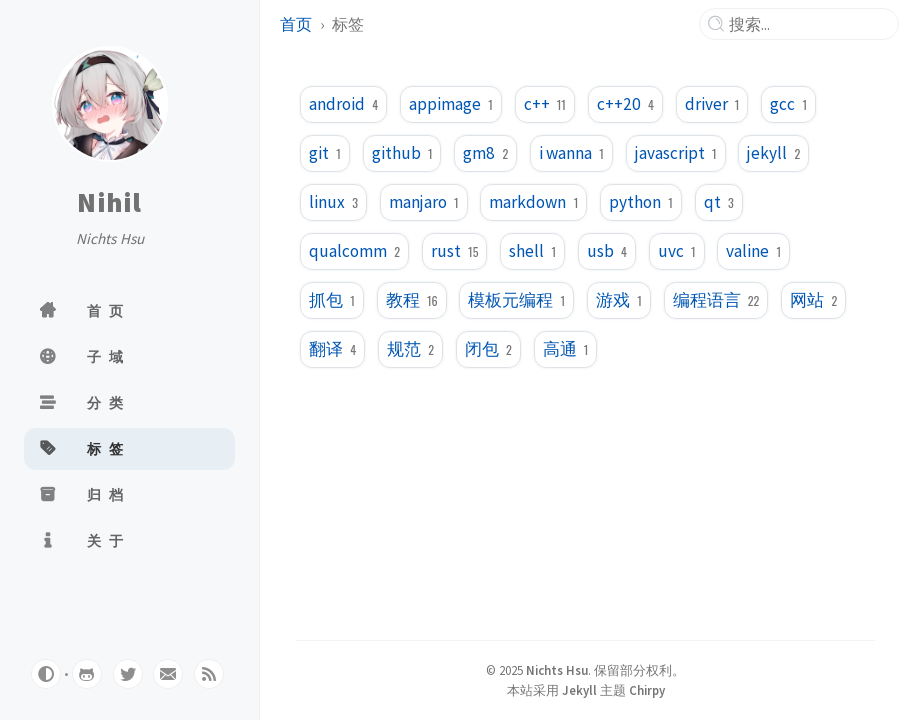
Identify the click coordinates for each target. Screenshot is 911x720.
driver (712, 104)
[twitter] (128, 674)
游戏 (619, 300)
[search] (807, 24)
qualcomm (354, 251)
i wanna (571, 153)
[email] (168, 674)
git (325, 153)
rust (455, 251)
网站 (813, 300)
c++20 (625, 104)
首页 (296, 24)
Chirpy (647, 690)
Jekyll (579, 690)
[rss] (209, 674)
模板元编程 (516, 300)
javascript (676, 153)
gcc (788, 104)
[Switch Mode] (46, 674)
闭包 (488, 349)
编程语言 (716, 300)
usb (607, 251)
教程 (412, 300)
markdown (533, 202)
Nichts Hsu (557, 670)
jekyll (773, 153)
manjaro (424, 202)
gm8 (485, 153)
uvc (677, 251)
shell (532, 251)
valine (753, 251)
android (343, 104)
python (641, 202)
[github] (87, 674)
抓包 (332, 300)
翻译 (332, 349)
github (402, 153)
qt (719, 202)
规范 (410, 349)
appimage (451, 104)
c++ (545, 104)
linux (333, 202)
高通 (566, 349)
